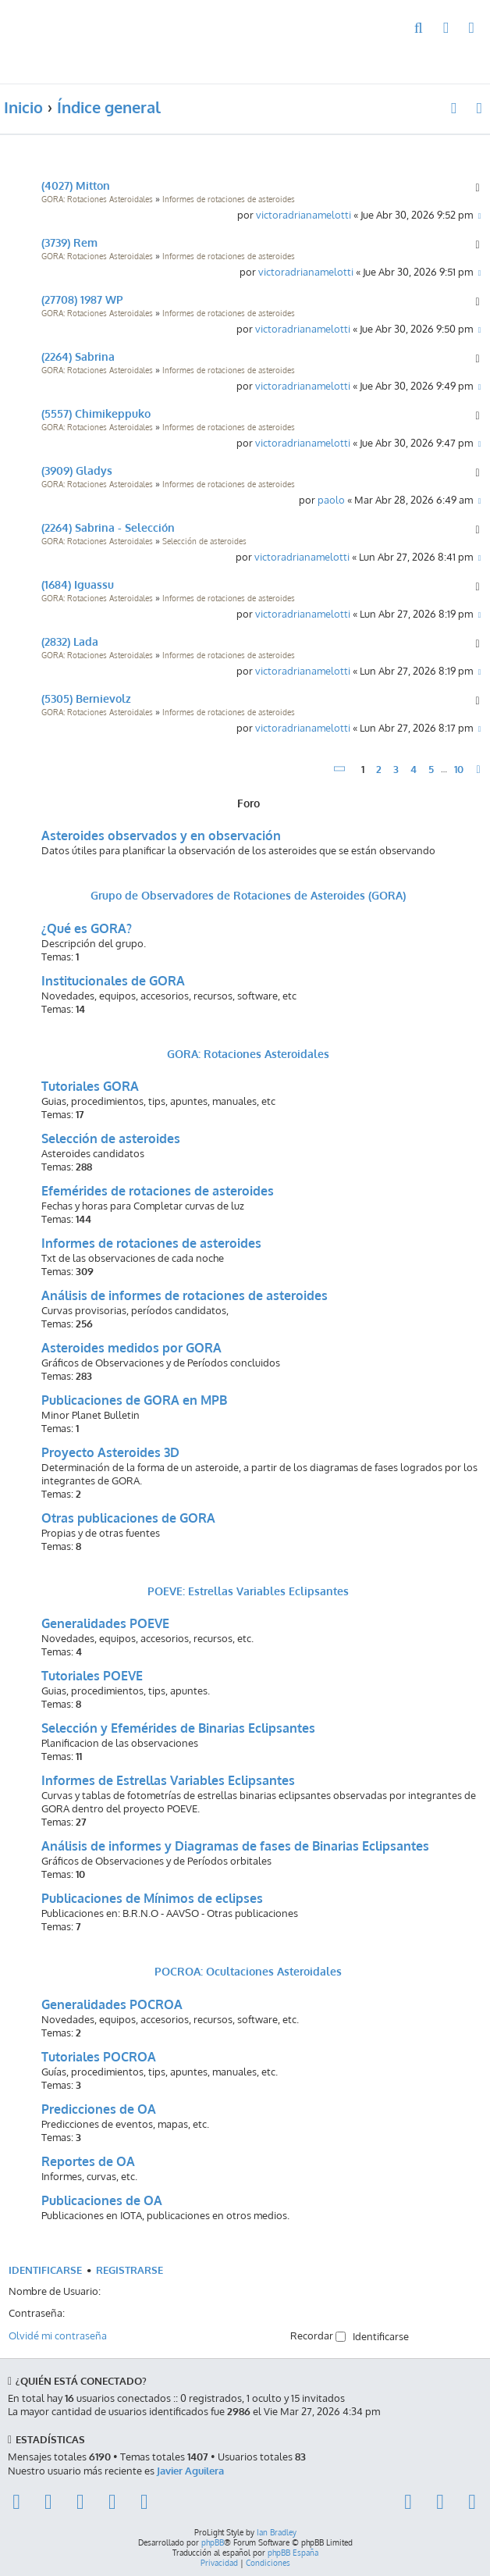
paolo (331, 499)
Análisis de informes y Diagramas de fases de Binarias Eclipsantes (235, 1846)
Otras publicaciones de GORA (128, 1518)
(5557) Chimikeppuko (96, 413)
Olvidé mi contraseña (58, 2335)
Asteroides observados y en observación (161, 835)
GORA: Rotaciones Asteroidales (97, 199)
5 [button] (431, 769)
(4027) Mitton (75, 185)
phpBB (212, 2542)
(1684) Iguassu (77, 584)
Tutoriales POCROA (98, 2057)
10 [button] (458, 769)
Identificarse (45, 2270)
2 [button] (379, 769)
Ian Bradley (276, 2532)
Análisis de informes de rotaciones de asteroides (184, 1295)
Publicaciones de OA (101, 2200)
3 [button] (396, 769)
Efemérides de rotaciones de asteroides (157, 1191)
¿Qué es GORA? (86, 928)
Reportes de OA (88, 2161)
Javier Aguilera (190, 2470)
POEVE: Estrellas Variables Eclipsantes (248, 1591)
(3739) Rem (69, 242)
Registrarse (129, 2270)
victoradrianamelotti (303, 214)
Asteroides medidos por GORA (131, 1348)
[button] (340, 769)
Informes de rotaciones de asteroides (228, 199)
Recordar (318, 2335)
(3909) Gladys (76, 470)
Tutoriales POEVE (92, 1675)
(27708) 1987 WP (82, 299)
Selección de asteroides (204, 541)
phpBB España (293, 2552)
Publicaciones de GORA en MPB (134, 1400)
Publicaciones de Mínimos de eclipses (152, 1898)
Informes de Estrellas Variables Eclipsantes (168, 1780)
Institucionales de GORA (113, 981)
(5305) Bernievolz (86, 698)
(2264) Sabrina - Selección (108, 527)
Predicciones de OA (98, 2109)
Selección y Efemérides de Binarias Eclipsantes (178, 1728)
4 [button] (413, 769)
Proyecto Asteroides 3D (110, 1452)
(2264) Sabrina (78, 356)
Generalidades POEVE (105, 1623)
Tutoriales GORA (90, 1086)
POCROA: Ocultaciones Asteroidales (248, 1971)
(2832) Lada (69, 641)
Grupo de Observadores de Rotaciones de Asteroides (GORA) (248, 895)
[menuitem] (419, 28)
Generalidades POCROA (112, 2004)
